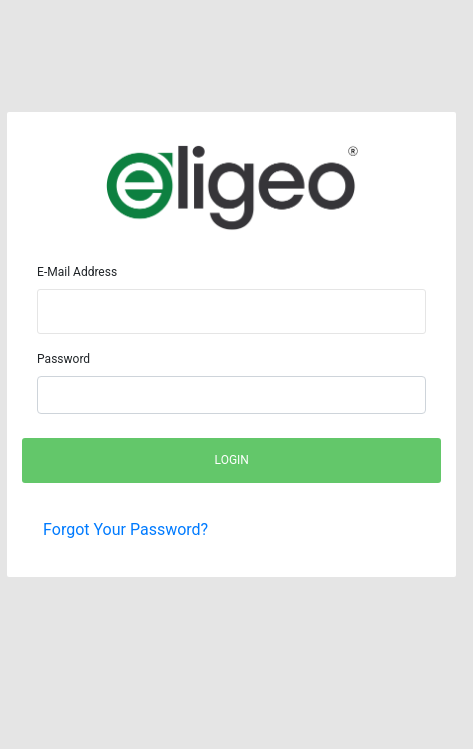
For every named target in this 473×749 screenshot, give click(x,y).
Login (232, 460)
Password (63, 359)
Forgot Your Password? (125, 529)
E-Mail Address (77, 272)
